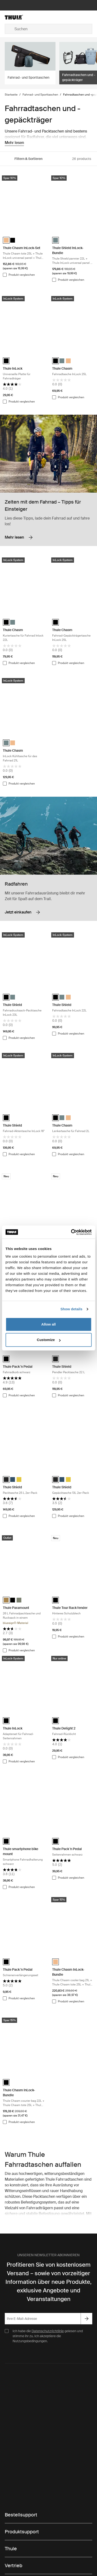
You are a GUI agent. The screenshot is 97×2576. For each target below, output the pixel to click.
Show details (71, 1309)
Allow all (48, 1324)
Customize (48, 1340)
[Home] (19, 17)
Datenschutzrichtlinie (48, 2331)
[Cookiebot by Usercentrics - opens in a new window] (71, 1232)
